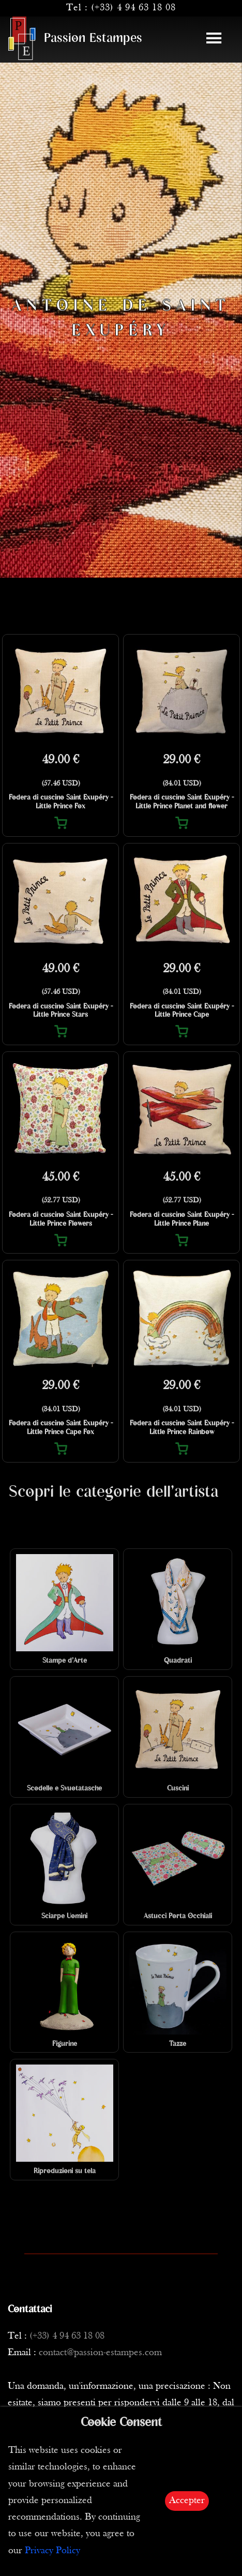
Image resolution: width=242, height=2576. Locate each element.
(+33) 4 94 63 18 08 (133, 8)
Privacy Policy (52, 2551)
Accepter (187, 2501)
